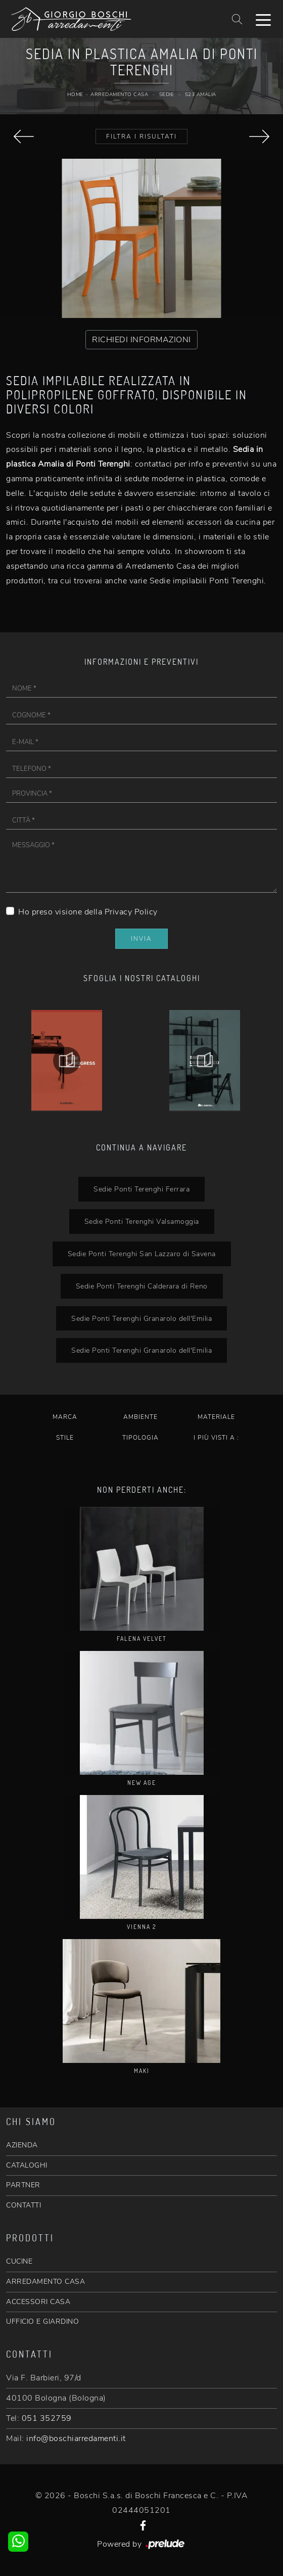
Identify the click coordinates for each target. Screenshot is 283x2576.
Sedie (166, 94)
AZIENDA (22, 2145)
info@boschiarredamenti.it (76, 2438)
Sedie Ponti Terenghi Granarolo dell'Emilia (141, 1318)
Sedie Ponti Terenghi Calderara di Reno (142, 1286)
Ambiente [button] (140, 1417)
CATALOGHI (27, 2165)
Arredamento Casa (119, 94)
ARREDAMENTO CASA (45, 2281)
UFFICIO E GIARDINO (42, 2321)
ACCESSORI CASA (38, 2302)
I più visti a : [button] (216, 1438)
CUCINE (19, 2261)
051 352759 (47, 2418)
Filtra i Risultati (141, 136)
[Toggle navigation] (263, 19)
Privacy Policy (131, 911)
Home (75, 94)
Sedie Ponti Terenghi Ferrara (141, 1189)
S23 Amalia (200, 94)
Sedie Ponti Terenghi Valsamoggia (141, 1221)
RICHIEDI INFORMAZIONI (141, 339)
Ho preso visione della (88, 911)
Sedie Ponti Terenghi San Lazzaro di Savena (142, 1254)
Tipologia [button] (140, 1438)
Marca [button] (65, 1417)
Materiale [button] (216, 1417)
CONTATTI (23, 2205)
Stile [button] (65, 1438)
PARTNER (23, 2185)
